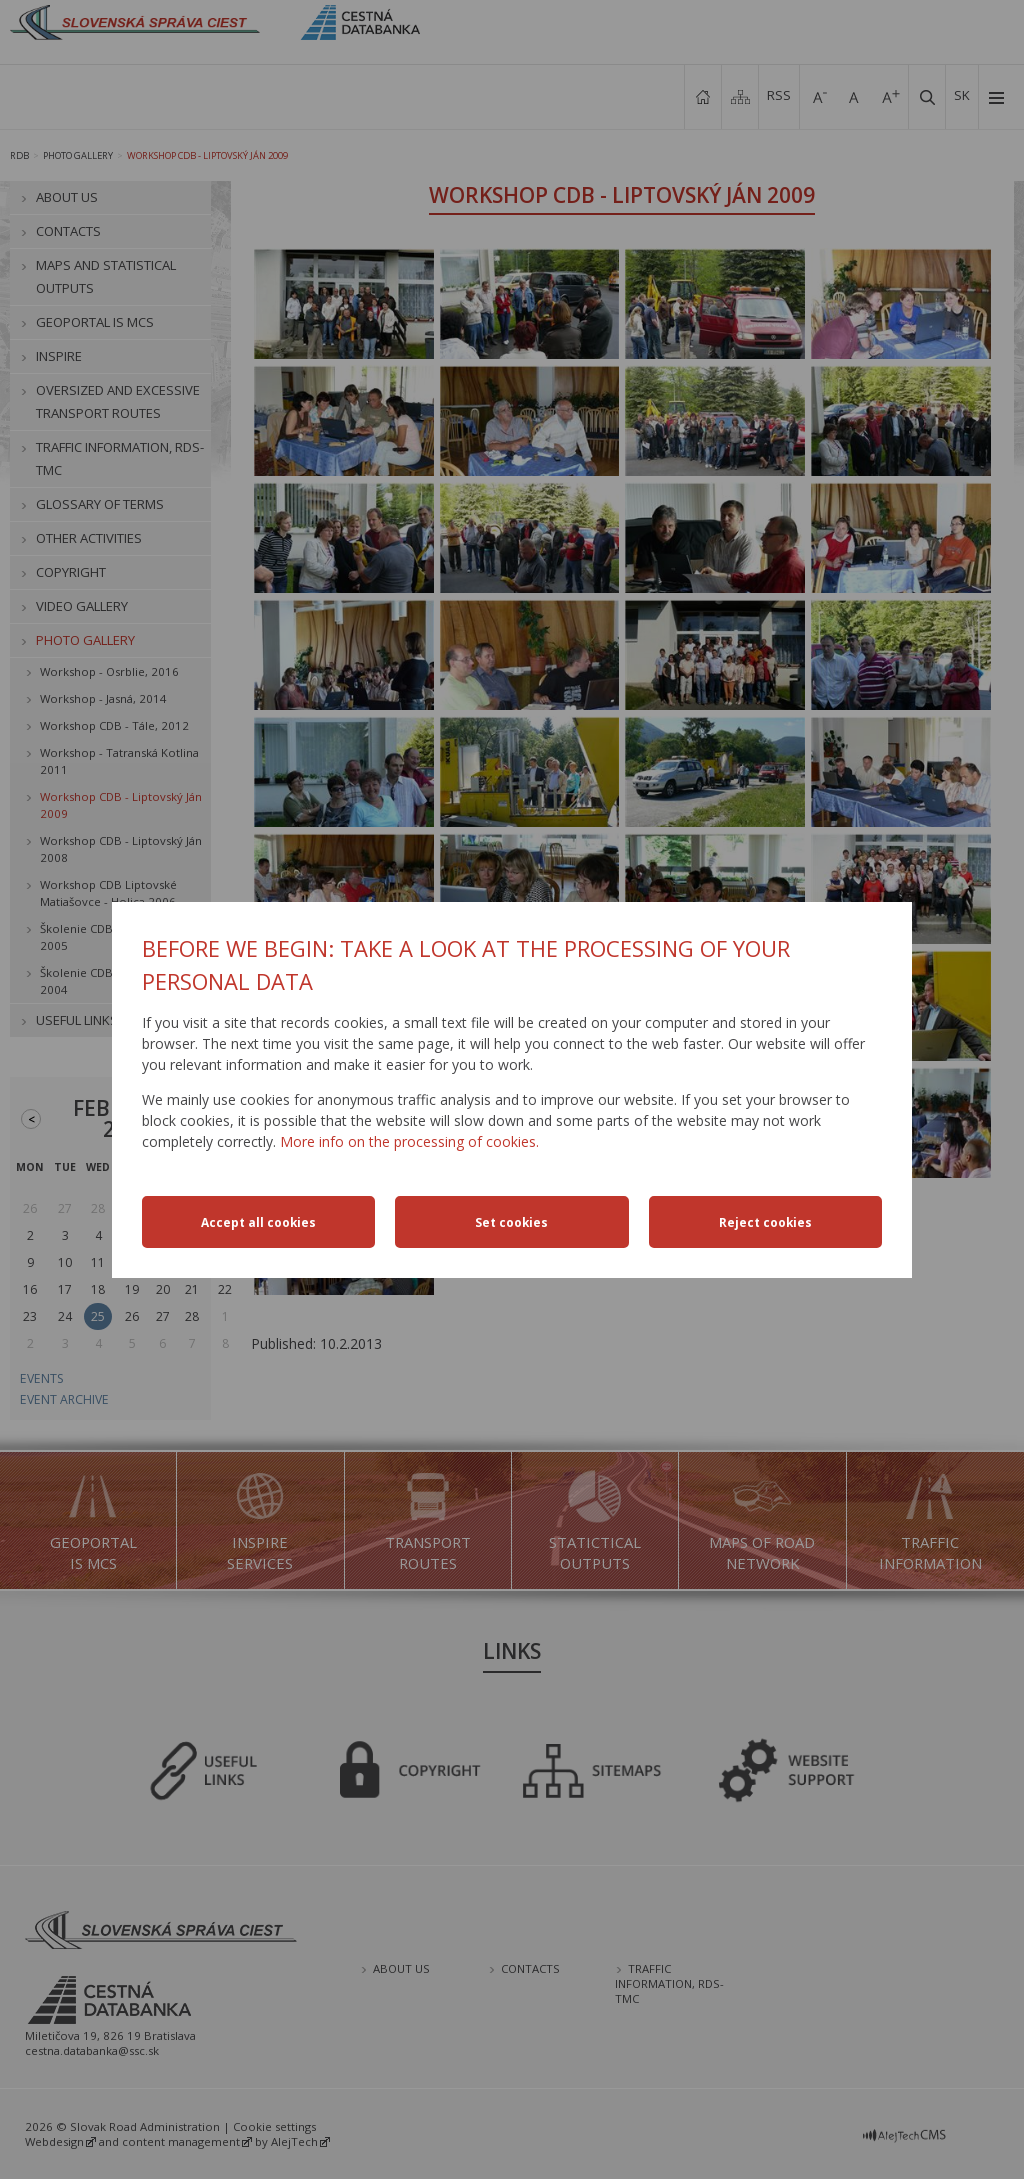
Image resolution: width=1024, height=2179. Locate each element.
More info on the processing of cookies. (409, 1141)
